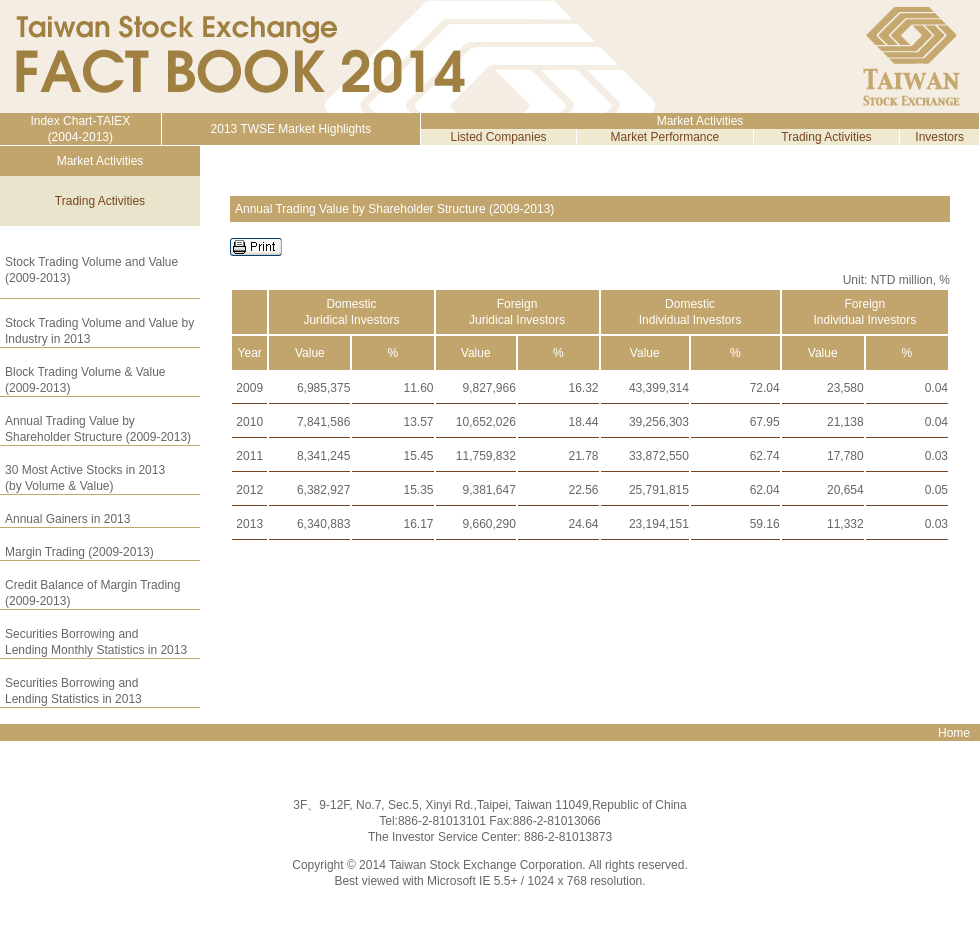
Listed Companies (499, 137)
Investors (939, 137)
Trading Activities (826, 137)
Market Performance (665, 137)
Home (954, 733)
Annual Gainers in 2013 (67, 519)
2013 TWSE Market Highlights (291, 129)
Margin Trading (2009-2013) (79, 552)
